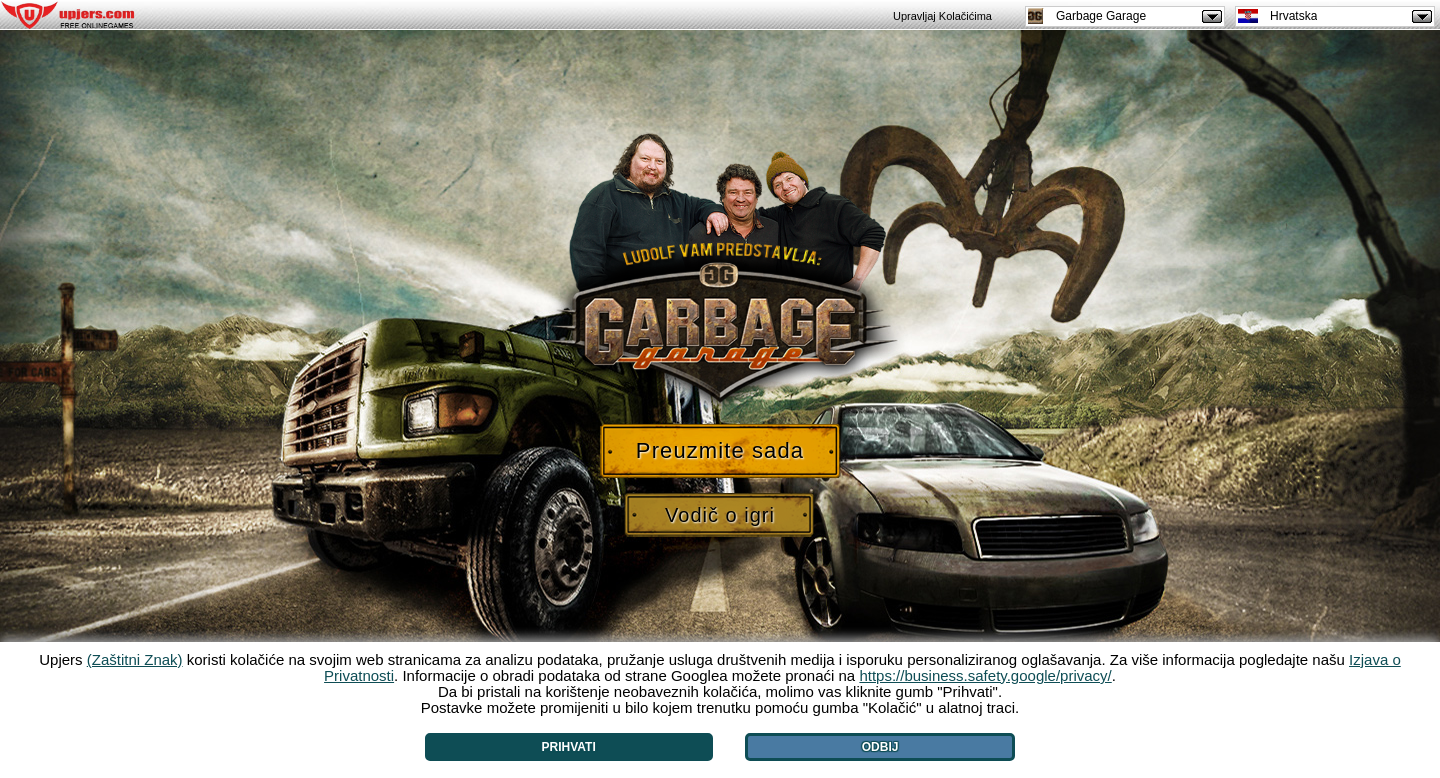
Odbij (880, 747)
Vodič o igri (720, 515)
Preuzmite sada (720, 450)
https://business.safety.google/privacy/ (985, 675)
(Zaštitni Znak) (135, 659)
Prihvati (569, 747)
